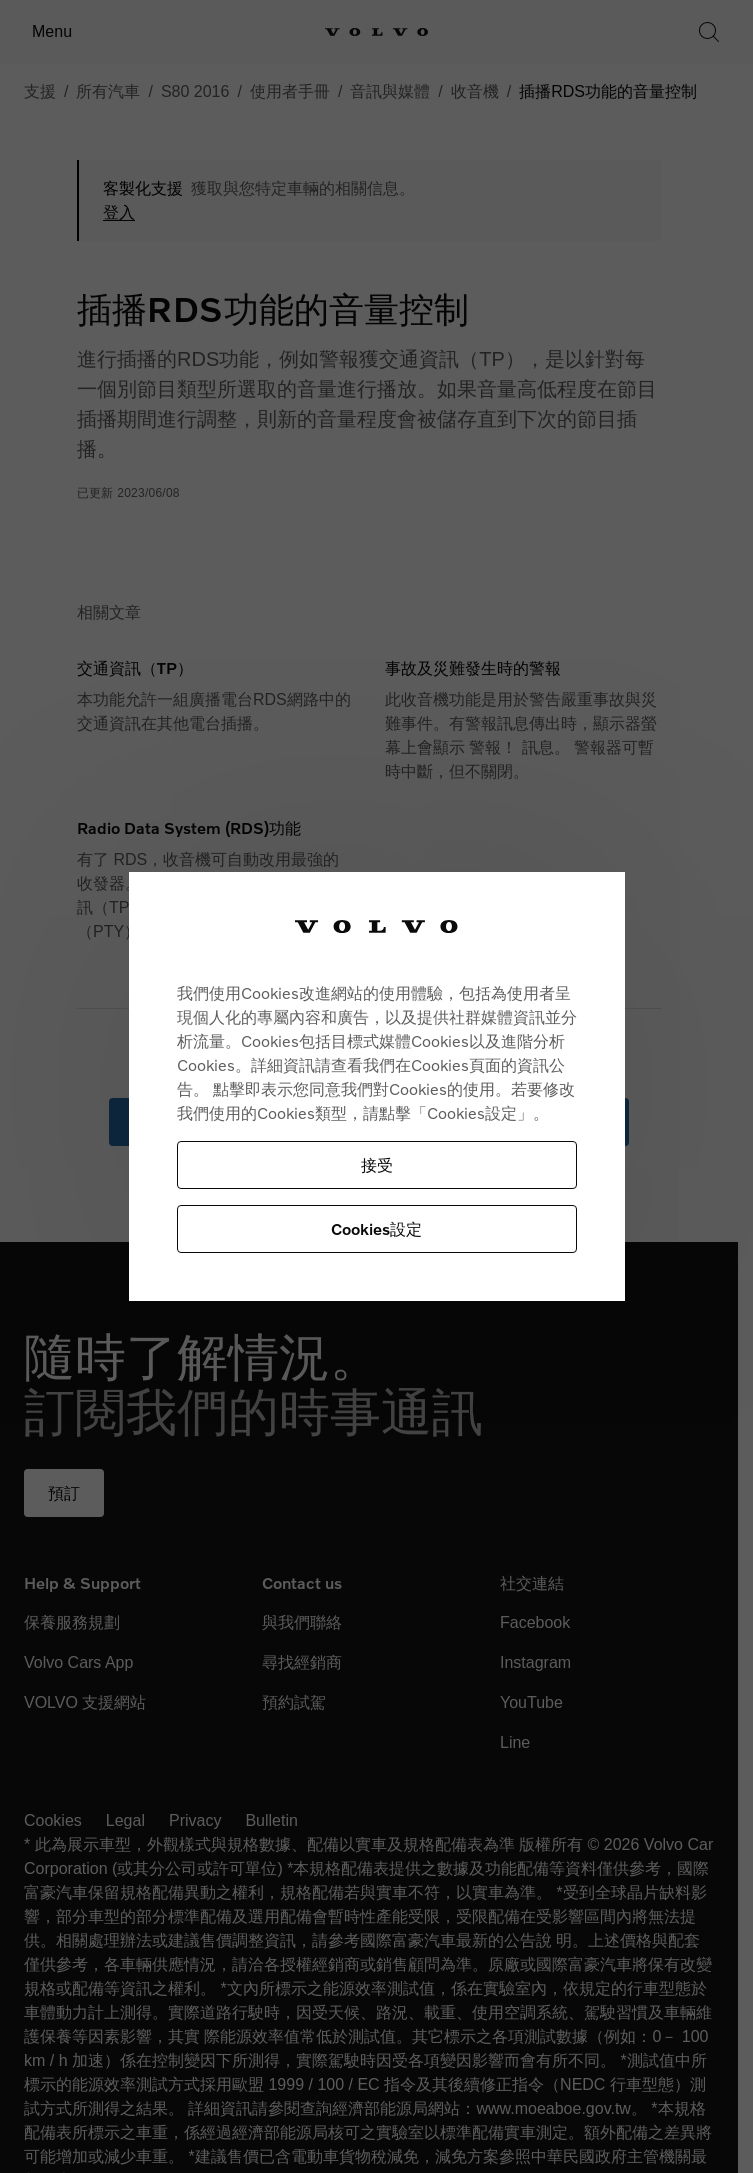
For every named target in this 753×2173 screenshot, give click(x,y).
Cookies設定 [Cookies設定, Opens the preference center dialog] (376, 1228)
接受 (377, 1164)
